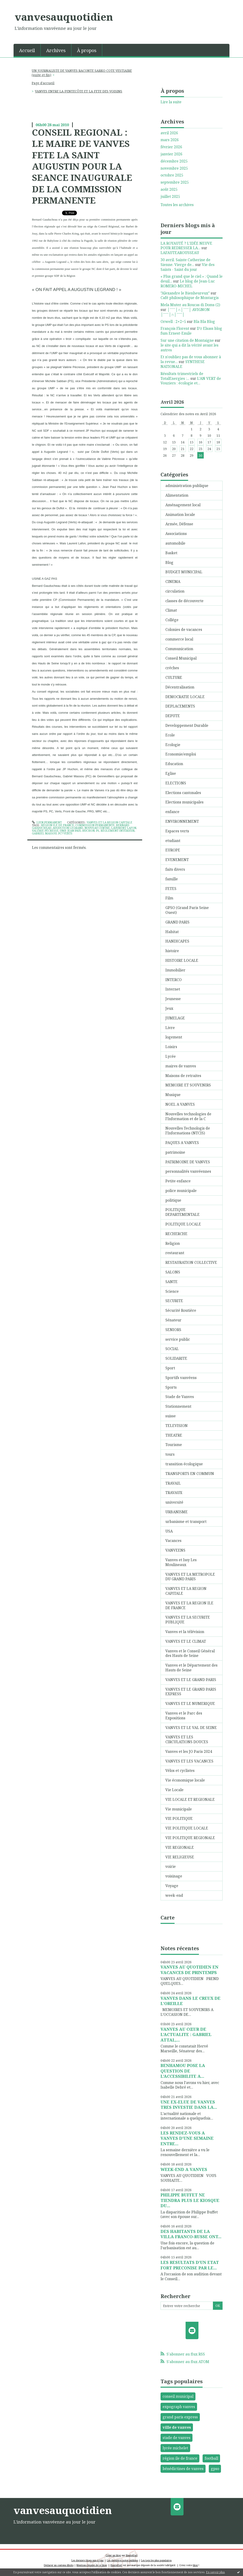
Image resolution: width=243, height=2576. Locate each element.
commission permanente (95, 825)
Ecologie (172, 744)
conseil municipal (178, 2396)
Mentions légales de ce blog (91, 2565)
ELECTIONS (175, 783)
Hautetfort (132, 2555)
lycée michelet (175, 2447)
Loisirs (171, 1046)
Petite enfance (178, 1180)
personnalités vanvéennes (188, 1171)
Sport (170, 1368)
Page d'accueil (43, 83)
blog (195, 2565)
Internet (172, 989)
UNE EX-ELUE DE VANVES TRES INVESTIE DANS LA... (189, 2104)
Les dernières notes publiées (122, 2560)
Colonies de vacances (183, 629)
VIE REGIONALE (179, 1847)
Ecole (170, 735)
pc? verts (65, 833)
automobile (175, 543)
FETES (170, 888)
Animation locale (180, 514)
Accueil (27, 50)
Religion (172, 1243)
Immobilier (175, 970)
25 (218, 449)
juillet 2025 (170, 196)
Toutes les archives (177, 204)
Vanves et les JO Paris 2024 (188, 1751)
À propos (86, 50)
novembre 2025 (174, 168)
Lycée (170, 1056)
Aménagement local (183, 504)
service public (177, 1339)
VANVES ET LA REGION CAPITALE (109, 822)
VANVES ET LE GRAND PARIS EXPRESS (190, 1692)
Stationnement (178, 1406)
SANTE (171, 1281)
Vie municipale (178, 1809)
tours (170, 1454)
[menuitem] (27, 50)
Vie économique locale (185, 1780)
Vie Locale (174, 1789)
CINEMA (172, 581)
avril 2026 (169, 133)
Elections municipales (184, 802)
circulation (174, 591)
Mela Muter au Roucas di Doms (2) (190, 304)
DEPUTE (172, 715)
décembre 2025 (174, 161)
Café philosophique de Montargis (190, 297)
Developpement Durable (186, 725)
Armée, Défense (179, 523)
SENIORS (173, 1329)
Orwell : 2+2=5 (173, 321)
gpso (215, 2468)
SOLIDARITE (176, 1358)
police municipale (181, 1190)
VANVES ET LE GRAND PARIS (190, 1679)
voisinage (173, 1876)
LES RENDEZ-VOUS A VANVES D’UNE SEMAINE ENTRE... (187, 2138)
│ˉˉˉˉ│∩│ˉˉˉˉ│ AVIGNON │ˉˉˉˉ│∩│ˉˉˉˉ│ (185, 312)
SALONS (172, 1272)
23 (200, 449)
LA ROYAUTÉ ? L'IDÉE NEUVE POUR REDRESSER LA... (186, 246)
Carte (168, 1917)
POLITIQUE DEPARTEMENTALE (182, 1212)
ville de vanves (177, 2427)
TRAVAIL (173, 1483)
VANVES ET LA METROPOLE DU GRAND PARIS (190, 1577)
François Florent (175, 328)
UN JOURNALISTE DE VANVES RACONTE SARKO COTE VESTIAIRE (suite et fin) (82, 72)
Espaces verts (177, 830)
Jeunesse (173, 998)
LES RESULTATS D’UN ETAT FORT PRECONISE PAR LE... (190, 2265)
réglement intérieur (118, 831)
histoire (172, 950)
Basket (171, 552)
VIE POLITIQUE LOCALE (186, 1828)
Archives (56, 50)
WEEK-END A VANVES (184, 2169)
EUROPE (172, 850)
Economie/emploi (180, 754)
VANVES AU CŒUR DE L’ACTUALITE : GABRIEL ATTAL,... (186, 2034)
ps (97, 831)
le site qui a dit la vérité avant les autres (189, 347)
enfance (172, 811)
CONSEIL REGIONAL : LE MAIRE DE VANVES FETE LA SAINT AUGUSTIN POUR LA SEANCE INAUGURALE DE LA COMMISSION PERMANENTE (82, 166)
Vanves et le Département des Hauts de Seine (191, 1668)
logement (173, 1037)
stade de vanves (176, 2437)
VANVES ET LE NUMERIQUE (190, 1703)
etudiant (172, 840)
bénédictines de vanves (183, 2468)
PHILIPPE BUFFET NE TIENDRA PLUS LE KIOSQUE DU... (190, 2200)
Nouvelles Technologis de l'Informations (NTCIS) (187, 1131)
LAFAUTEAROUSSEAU (180, 252)
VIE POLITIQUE (179, 1818)
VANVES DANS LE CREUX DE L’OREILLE (190, 2000)
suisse (170, 1415)
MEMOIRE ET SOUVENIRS (188, 1085)
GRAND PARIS (177, 922)
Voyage (171, 1885)
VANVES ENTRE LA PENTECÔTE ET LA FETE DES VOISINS (78, 91)
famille (171, 878)
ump (63, 831)
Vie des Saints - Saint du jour (188, 267)
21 (182, 449)
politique (173, 1200)
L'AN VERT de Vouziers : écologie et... (191, 381)
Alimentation (176, 495)
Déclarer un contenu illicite (58, 2565)
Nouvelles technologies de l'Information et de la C (188, 1116)
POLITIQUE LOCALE (183, 1224)
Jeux (169, 1008)
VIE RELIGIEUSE (179, 1857)
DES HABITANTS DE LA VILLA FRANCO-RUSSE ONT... (191, 2234)
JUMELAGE (175, 1018)
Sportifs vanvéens (181, 1377)
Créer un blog (113, 2555)
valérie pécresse (45, 831)
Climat (171, 610)
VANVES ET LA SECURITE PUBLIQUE (187, 1620)
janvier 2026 (171, 154)
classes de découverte (184, 600)
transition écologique (184, 1463)
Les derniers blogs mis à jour (87, 2560)
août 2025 (169, 189)
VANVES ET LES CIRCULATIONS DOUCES (186, 1739)
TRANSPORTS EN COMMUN (189, 1473)
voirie (170, 1866)
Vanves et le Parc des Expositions (183, 1715)
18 (218, 442)
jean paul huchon (81, 831)
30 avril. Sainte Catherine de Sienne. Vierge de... (185, 262)
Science (172, 1291)
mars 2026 (170, 139)
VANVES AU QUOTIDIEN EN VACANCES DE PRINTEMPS (189, 1969)
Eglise (170, 773)
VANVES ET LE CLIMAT (185, 1641)
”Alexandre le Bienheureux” (185, 293)
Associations (176, 533)
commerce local (179, 639)
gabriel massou (44, 833)
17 (209, 442)
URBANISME (176, 1511)
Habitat (172, 931)
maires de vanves (180, 1065)
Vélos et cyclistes (180, 1770)
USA (169, 1531)
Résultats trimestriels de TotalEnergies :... (182, 376)
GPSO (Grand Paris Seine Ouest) (187, 910)
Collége (171, 619)
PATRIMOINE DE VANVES (187, 1161)
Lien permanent (47, 822)
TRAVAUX (173, 1492)
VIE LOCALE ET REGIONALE (190, 1799)
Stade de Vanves (179, 1396)
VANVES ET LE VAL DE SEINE (191, 1727)
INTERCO (173, 979)
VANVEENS (175, 1550)
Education (174, 763)
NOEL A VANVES (180, 1104)
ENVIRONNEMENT (182, 821)
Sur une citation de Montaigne (187, 340)
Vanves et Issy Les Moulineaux (181, 1562)
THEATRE (173, 1435)
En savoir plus (215, 2572)
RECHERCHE (176, 1233)
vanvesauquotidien (64, 17)
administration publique (186, 485)
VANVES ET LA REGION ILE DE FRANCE (189, 1605)
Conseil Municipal (181, 658)
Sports (171, 1387)
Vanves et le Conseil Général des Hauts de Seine (190, 1653)
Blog (169, 562)
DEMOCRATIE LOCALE (185, 696)
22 (191, 449)
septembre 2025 (175, 182)
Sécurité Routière (180, 1310)
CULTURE (173, 677)
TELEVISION (176, 1425)
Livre (170, 1027)
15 (191, 442)
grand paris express (180, 2416)
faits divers (175, 869)
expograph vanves (179, 2406)
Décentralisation (179, 687)
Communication (179, 648)
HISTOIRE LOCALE (181, 960)
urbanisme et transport (185, 1521)
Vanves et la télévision (184, 1631)
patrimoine (175, 1152)
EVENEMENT (177, 859)
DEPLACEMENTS (180, 706)
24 (209, 449)
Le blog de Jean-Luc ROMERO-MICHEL (188, 283)
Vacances (173, 1540)
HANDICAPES (177, 941)
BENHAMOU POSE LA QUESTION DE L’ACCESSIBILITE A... (183, 2071)
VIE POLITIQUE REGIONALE (190, 1837)
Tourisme (173, 1444)
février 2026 (171, 147)
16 (200, 442)
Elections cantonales (183, 792)
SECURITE (174, 1300)
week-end (174, 1895)
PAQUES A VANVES (182, 1142)
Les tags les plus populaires (156, 2560)
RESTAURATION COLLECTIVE (191, 1262)
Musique (173, 1094)
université (174, 1502)
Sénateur (173, 1320)
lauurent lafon (123, 828)
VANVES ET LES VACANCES (189, 1761)
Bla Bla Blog (204, 321)
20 (174, 449)
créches (172, 667)
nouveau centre (97, 828)
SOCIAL (172, 1348)
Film (169, 898)
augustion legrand (68, 828)
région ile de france (57, 825)
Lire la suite (171, 101)
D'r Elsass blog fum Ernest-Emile (191, 331)
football (211, 2458)
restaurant (174, 1252)
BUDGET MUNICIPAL (183, 571)
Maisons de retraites (183, 1075)
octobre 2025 (172, 175)
